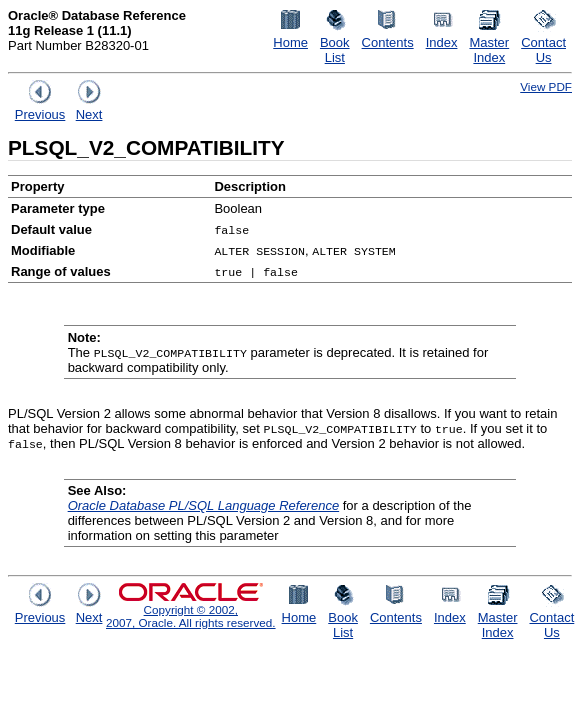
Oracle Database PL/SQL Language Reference (204, 505)
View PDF (546, 86)
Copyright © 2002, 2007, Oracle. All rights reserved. (191, 616)
